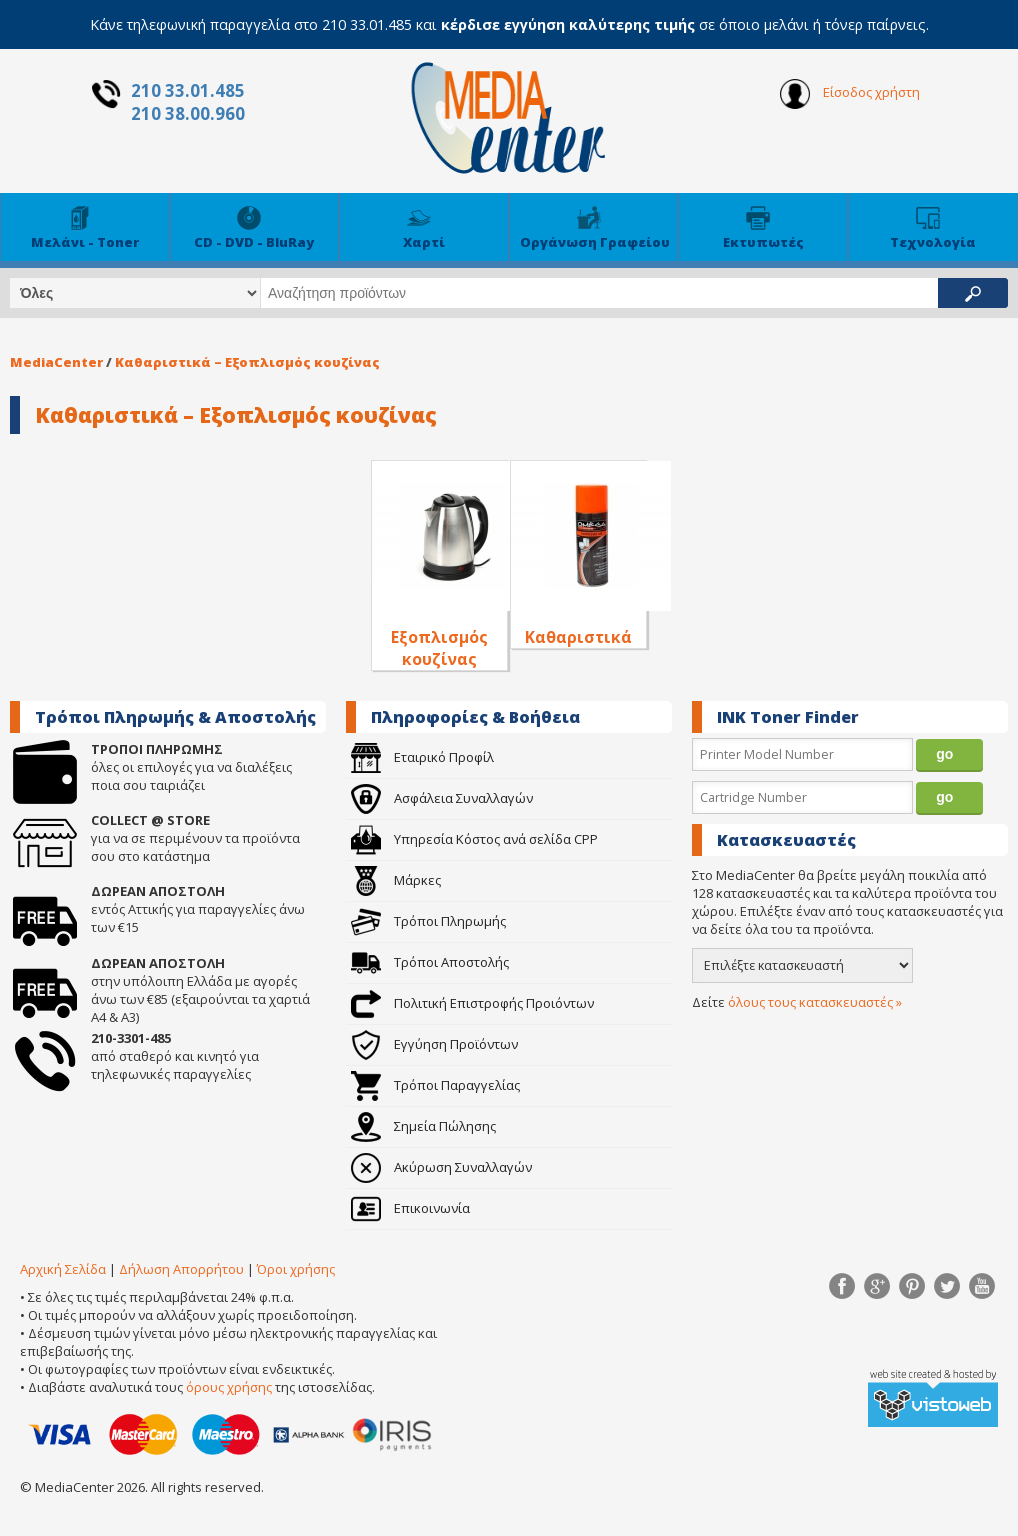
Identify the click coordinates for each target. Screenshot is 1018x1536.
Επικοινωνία (410, 1208)
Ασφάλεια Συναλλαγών (442, 798)
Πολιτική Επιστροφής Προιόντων (472, 1003)
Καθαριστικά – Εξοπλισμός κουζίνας (247, 362)
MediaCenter (56, 362)
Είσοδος (850, 94)
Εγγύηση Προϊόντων (434, 1044)
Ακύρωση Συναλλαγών (441, 1167)
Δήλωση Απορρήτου (181, 1269)
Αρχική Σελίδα (63, 1269)
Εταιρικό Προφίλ (422, 757)
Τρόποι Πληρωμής (428, 921)
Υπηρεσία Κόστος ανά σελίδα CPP (474, 839)
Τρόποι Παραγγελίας (435, 1085)
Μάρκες (396, 880)
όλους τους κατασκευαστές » (815, 1002)
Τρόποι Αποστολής (430, 962)
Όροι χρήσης (296, 1269)
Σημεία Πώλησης (423, 1126)
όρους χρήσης (229, 1387)
